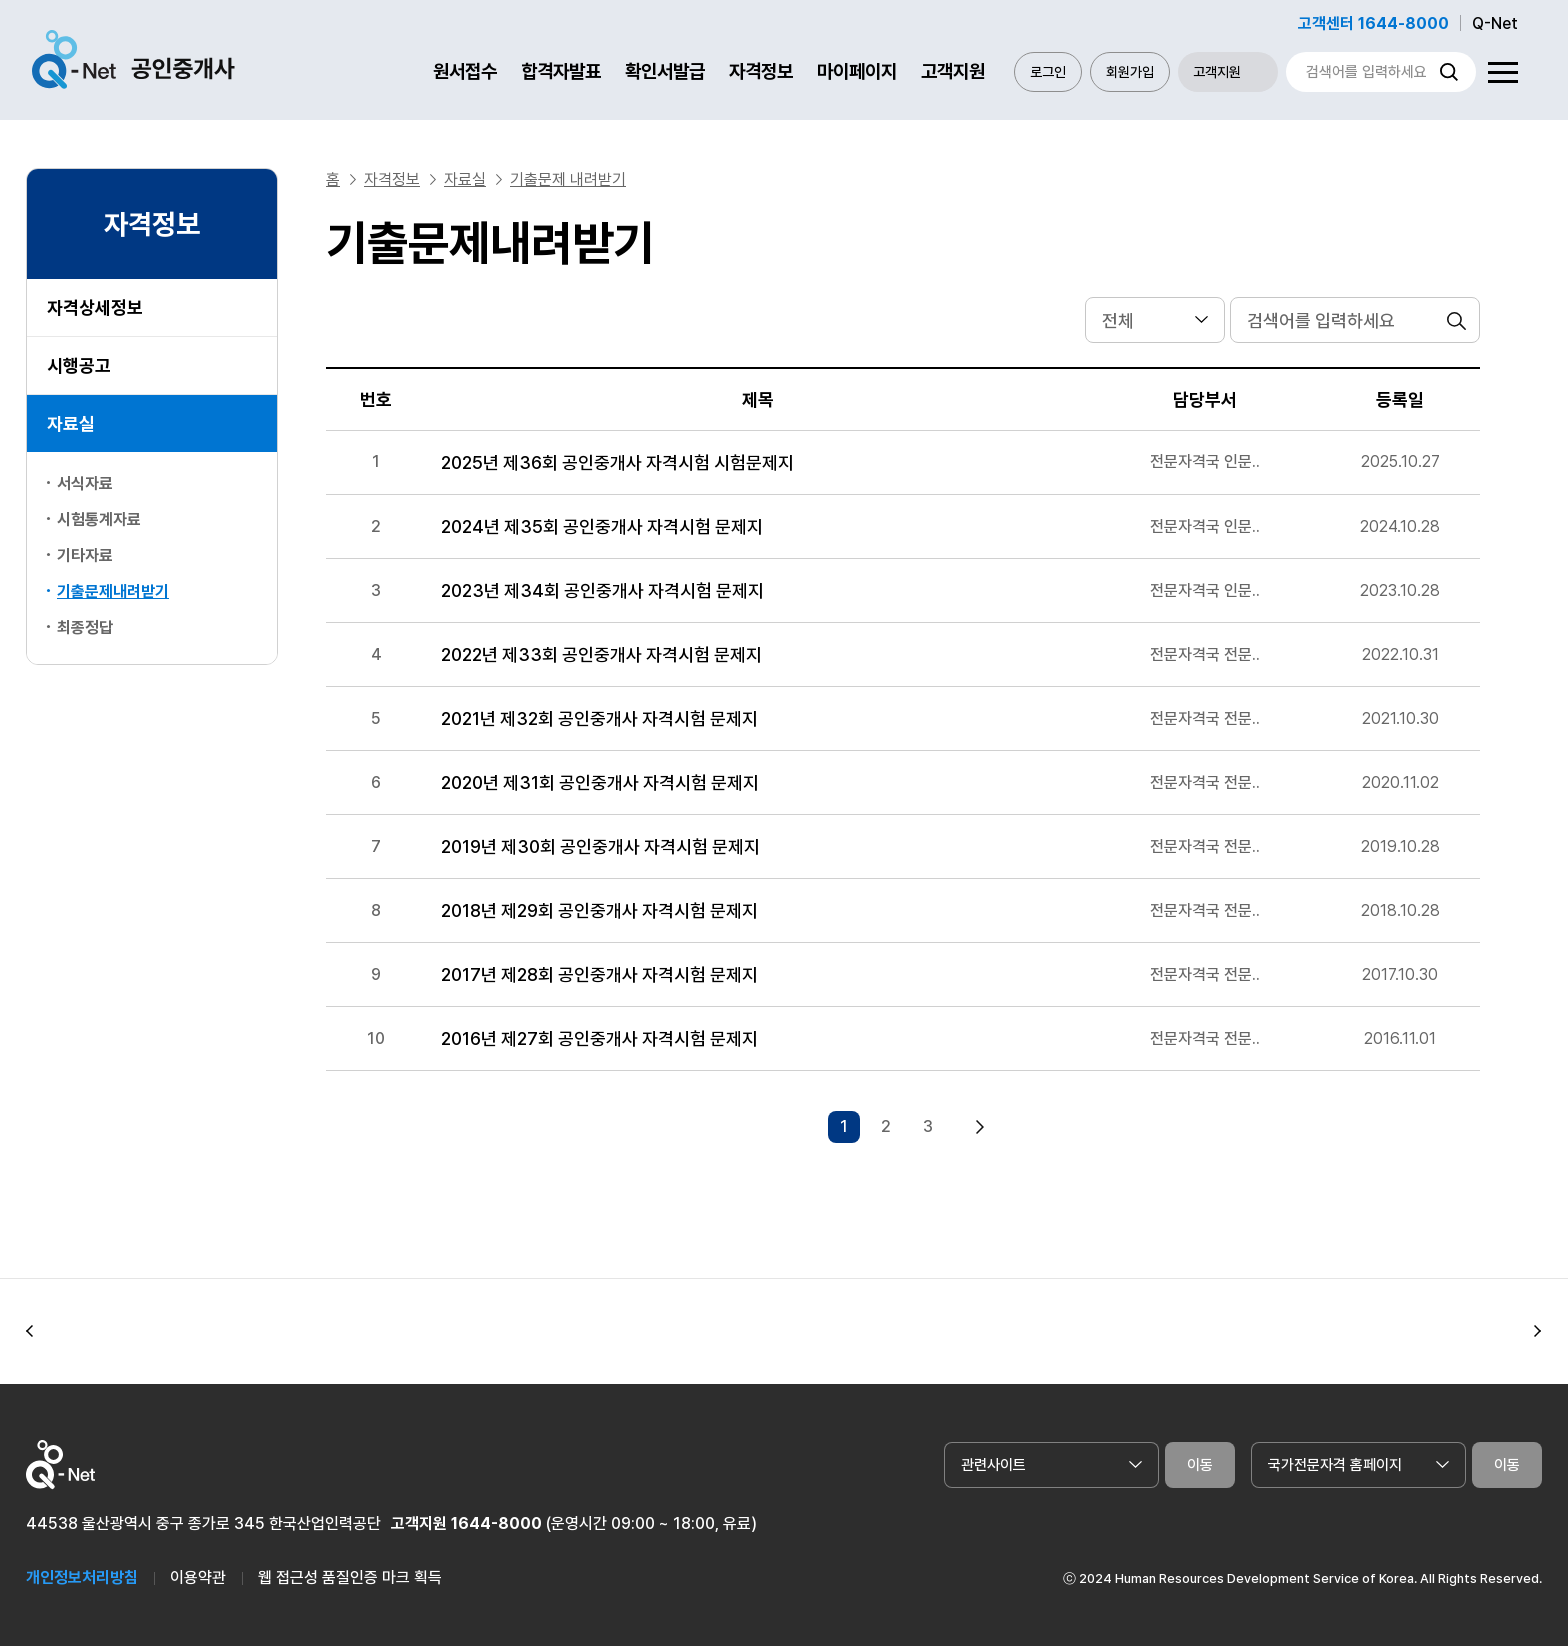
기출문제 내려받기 (568, 179)
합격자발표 (561, 71)
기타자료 (85, 555)
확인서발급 (665, 71)
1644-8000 (496, 1523)
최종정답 (85, 627)
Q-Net (1495, 23)
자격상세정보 (95, 307)
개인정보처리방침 (82, 1577)
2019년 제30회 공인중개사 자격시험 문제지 (600, 846)
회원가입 (1130, 72)
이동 (1200, 1465)
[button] (30, 1332)
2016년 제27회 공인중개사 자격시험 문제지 (599, 1038)
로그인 (1048, 72)
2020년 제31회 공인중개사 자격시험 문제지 (600, 782)
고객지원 (953, 71)
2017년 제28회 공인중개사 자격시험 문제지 (599, 974)
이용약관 (198, 1577)
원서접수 (465, 71)
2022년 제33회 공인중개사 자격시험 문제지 (601, 654)
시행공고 (79, 365)
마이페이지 (857, 71)
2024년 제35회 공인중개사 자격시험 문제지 (602, 526)
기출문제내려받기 (113, 591)
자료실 (71, 423)
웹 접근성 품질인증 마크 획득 (350, 1577)
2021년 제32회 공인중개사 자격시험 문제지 (599, 718)
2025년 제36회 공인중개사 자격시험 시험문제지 (617, 462)
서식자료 (85, 483)
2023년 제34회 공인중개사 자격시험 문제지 (602, 590)
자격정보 (761, 71)
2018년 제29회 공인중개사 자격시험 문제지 (599, 910)
